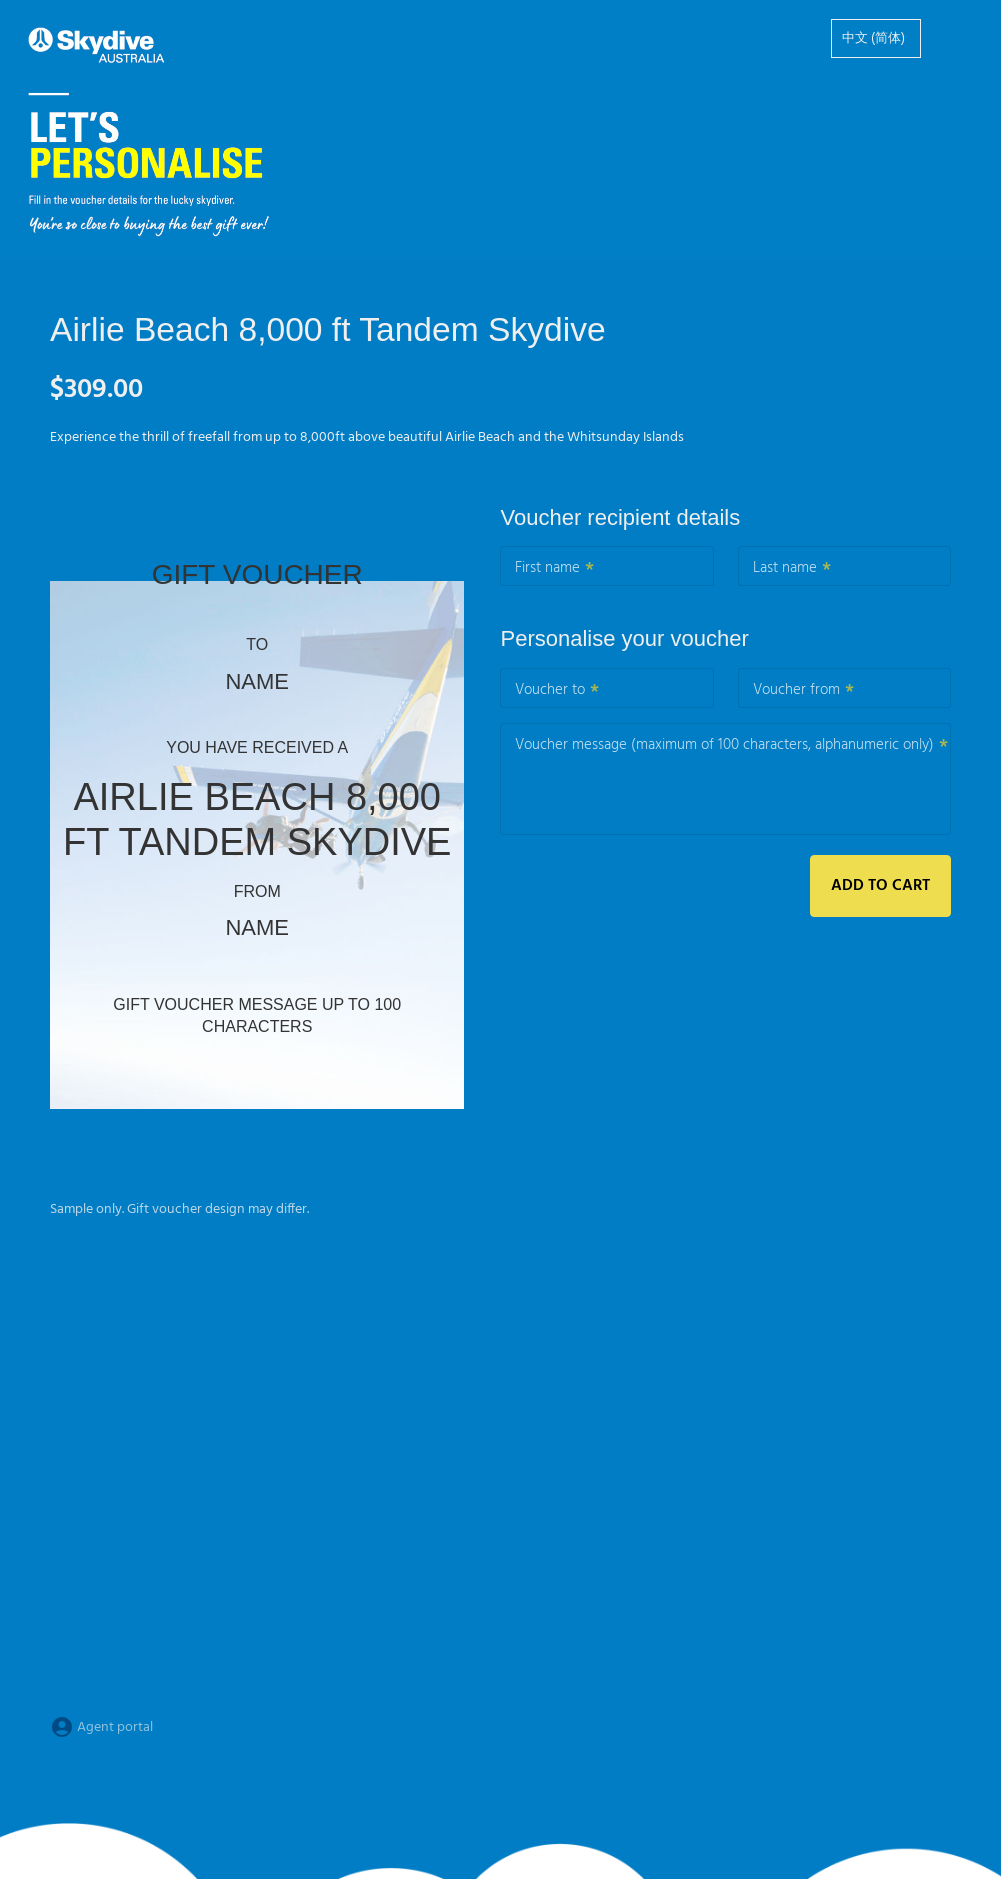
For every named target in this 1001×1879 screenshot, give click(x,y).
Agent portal (101, 1727)
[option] (876, 38)
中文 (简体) (873, 38)
